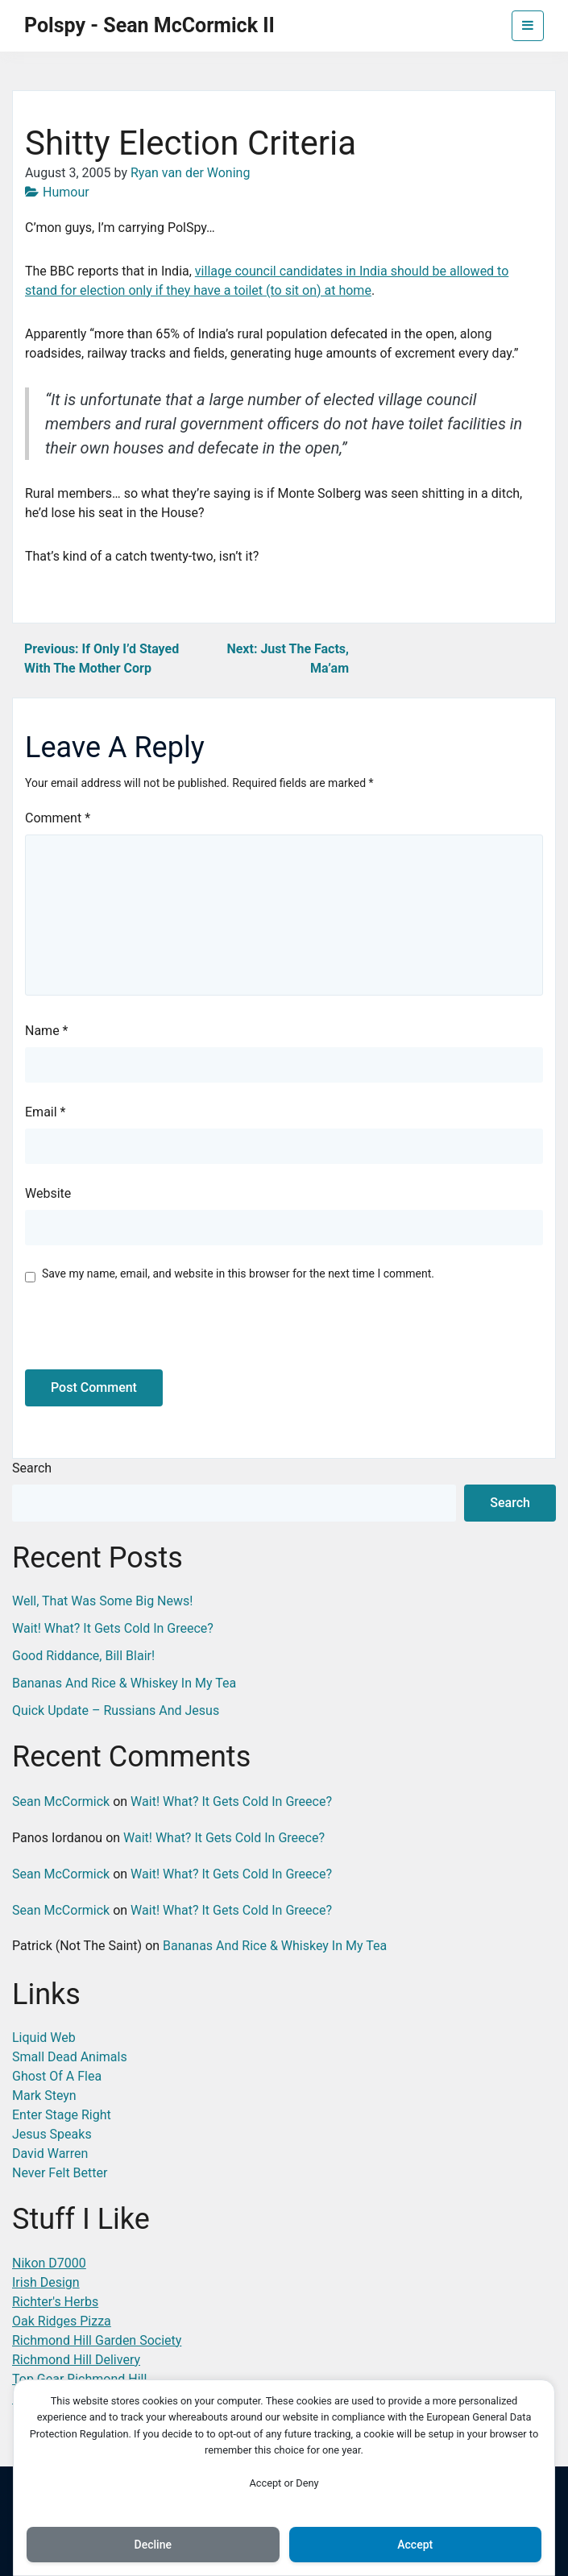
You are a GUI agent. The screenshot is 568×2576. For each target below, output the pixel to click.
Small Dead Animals (69, 2057)
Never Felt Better (59, 2172)
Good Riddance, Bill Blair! (83, 1655)
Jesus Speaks (52, 2134)
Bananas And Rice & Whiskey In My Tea (124, 1683)
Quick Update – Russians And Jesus (115, 1710)
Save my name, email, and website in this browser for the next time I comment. (238, 1273)
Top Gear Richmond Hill (79, 2379)
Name (46, 1030)
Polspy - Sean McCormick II (149, 25)
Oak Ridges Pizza (61, 2321)
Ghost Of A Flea (57, 2076)
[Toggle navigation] (528, 25)
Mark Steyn (44, 2095)
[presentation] (135, 1335)
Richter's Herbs (55, 2301)
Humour (66, 192)
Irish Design (46, 2282)
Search (32, 1468)
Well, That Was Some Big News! (102, 1601)
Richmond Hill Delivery (76, 2359)
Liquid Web (44, 2037)
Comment (57, 818)
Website (48, 1193)
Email (45, 1112)
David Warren (50, 2153)
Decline (153, 2544)
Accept (415, 2544)
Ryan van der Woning (190, 172)
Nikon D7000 (49, 2263)
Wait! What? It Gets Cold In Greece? (113, 1628)
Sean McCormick (61, 1801)
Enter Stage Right (61, 2115)
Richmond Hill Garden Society (96, 2340)
